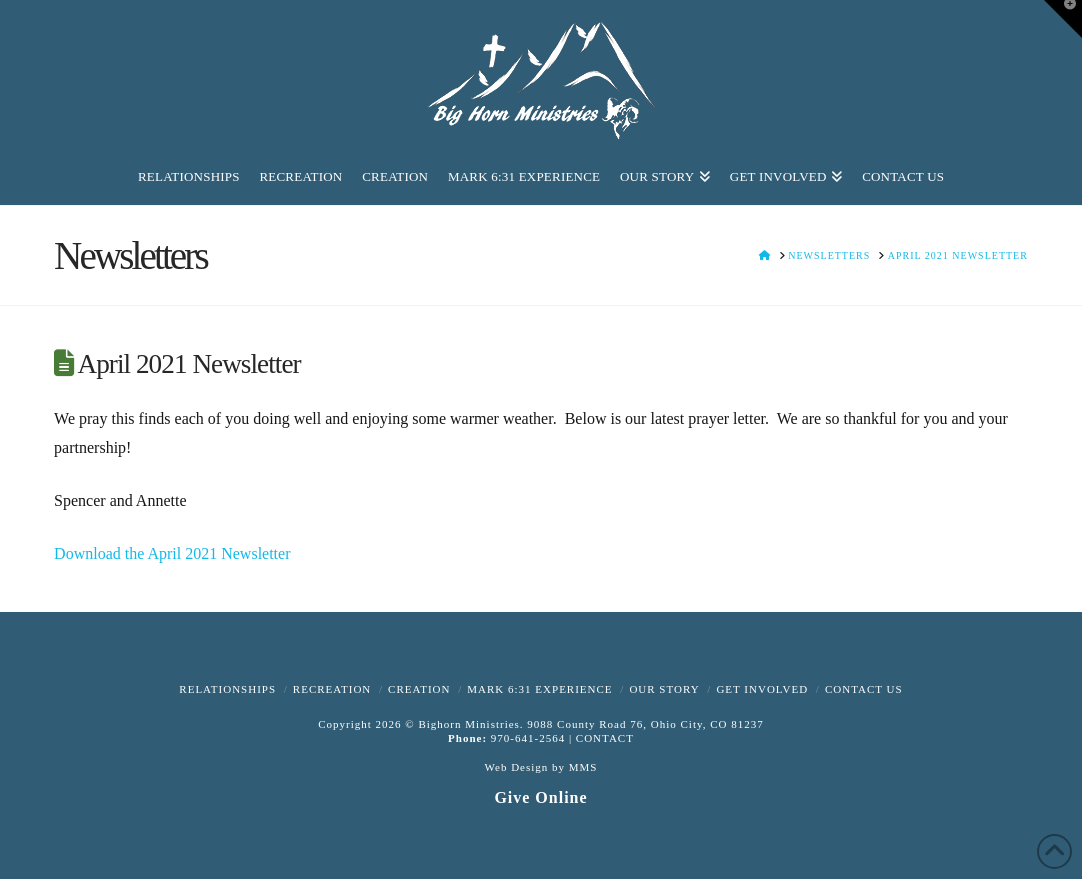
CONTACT (605, 738)
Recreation (332, 689)
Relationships (227, 689)
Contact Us (864, 689)
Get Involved (762, 689)
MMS (583, 767)
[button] (1063, 19)
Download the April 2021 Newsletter (172, 553)
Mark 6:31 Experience (539, 689)
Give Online (540, 797)
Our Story (664, 689)
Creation (419, 689)
